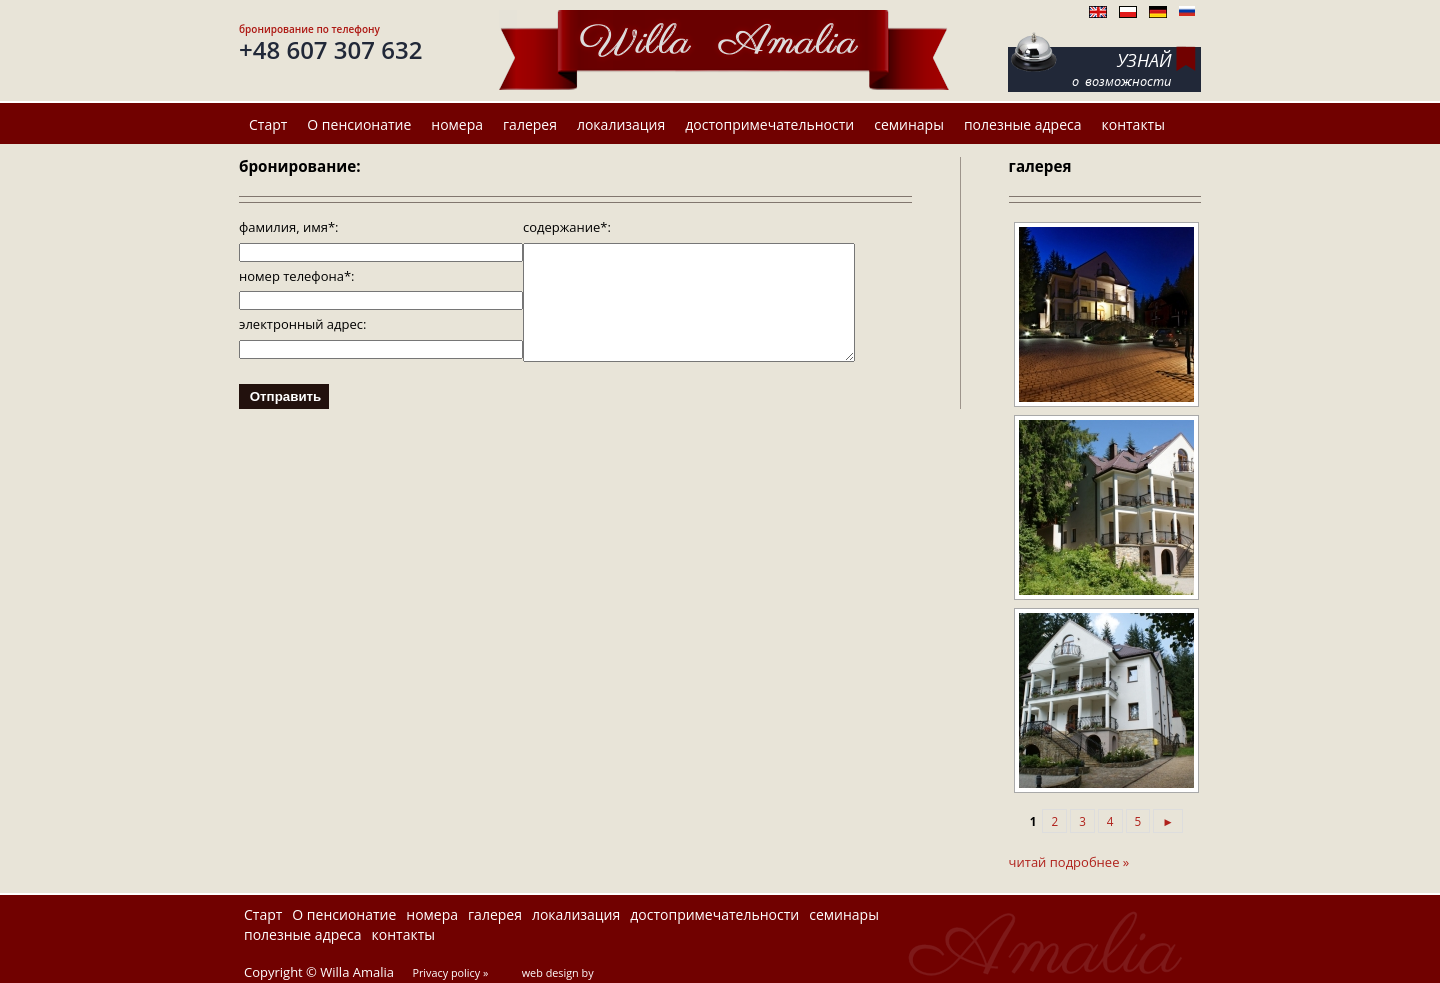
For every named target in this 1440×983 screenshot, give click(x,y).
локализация (621, 124)
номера (457, 124)
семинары (909, 124)
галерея (530, 124)
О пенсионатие (359, 124)
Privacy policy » (450, 972)
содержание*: (567, 227)
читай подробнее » (1069, 862)
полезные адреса (1023, 124)
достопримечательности (769, 124)
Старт (268, 124)
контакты (1133, 124)
